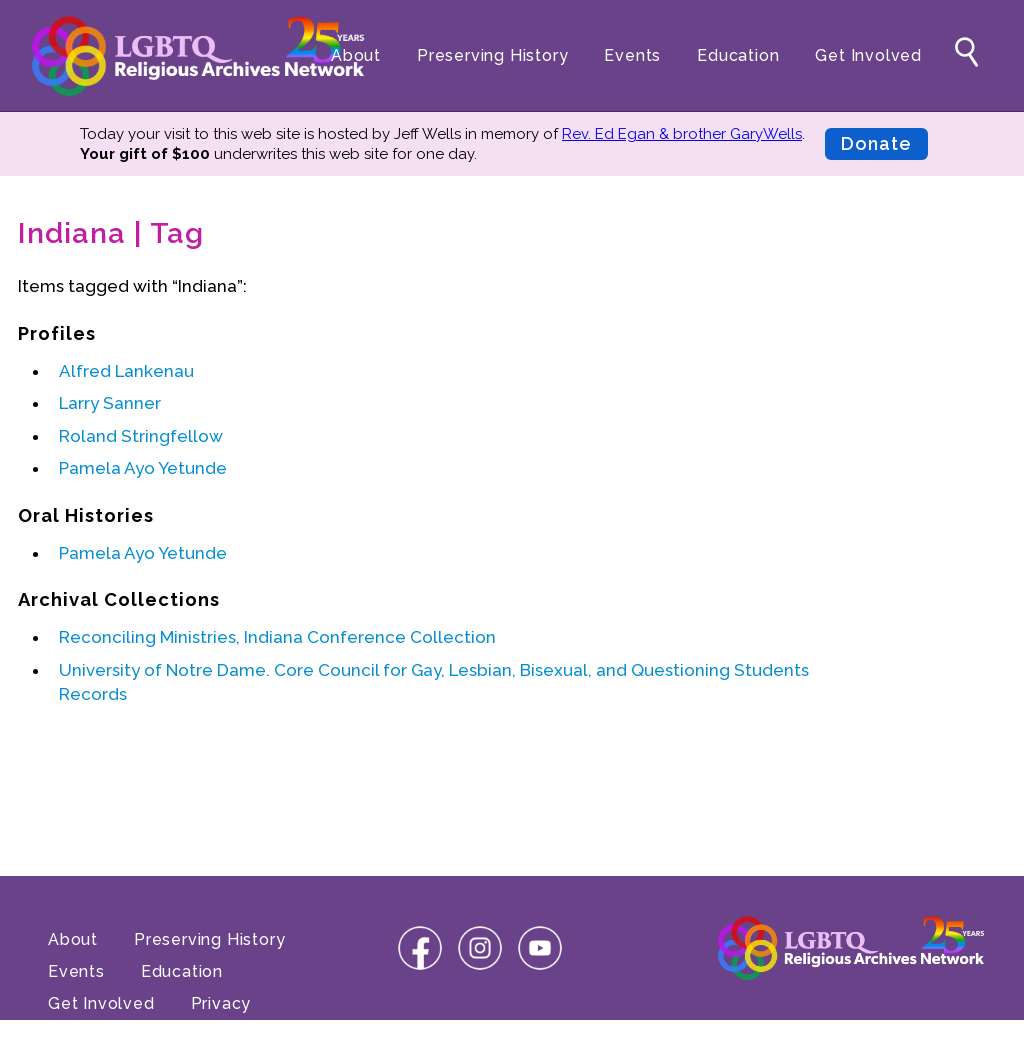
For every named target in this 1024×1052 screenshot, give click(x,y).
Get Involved (868, 55)
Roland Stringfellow (141, 436)
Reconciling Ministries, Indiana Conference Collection (277, 637)
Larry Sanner (110, 403)
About (356, 55)
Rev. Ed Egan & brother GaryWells (682, 134)
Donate (876, 143)
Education (738, 55)
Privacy (221, 1003)
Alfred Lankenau (126, 371)
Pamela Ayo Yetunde (143, 468)
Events (632, 55)
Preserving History (492, 55)
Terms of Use (104, 1035)
